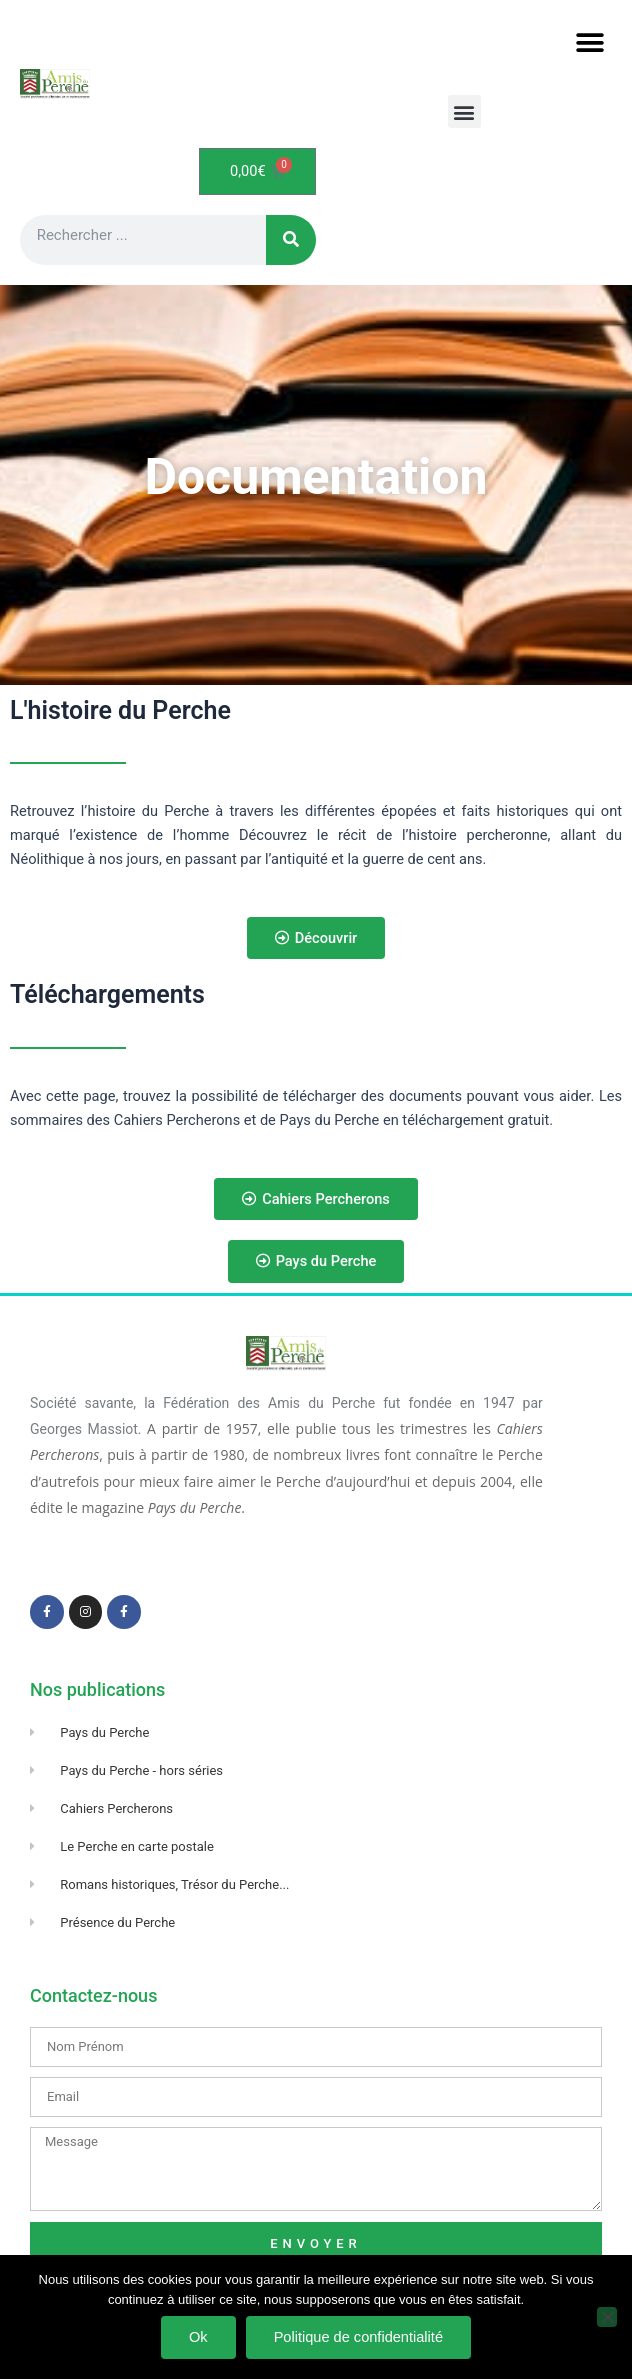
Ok (198, 2337)
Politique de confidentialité (358, 2337)
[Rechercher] (291, 240)
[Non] (607, 2317)
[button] (589, 42)
